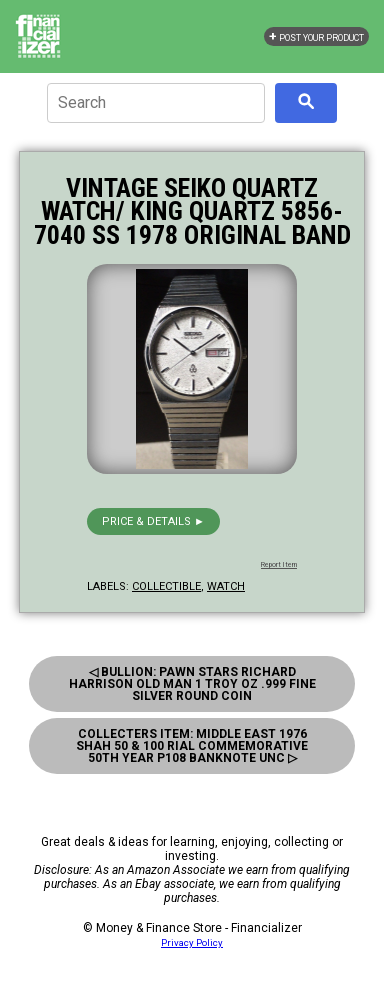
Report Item (279, 565)
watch (226, 586)
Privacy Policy (192, 942)
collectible (166, 586)
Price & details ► (153, 521)
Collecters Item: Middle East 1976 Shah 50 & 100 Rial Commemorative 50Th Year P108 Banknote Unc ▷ (192, 746)
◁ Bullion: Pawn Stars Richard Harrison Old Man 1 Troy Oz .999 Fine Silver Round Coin (192, 684)
